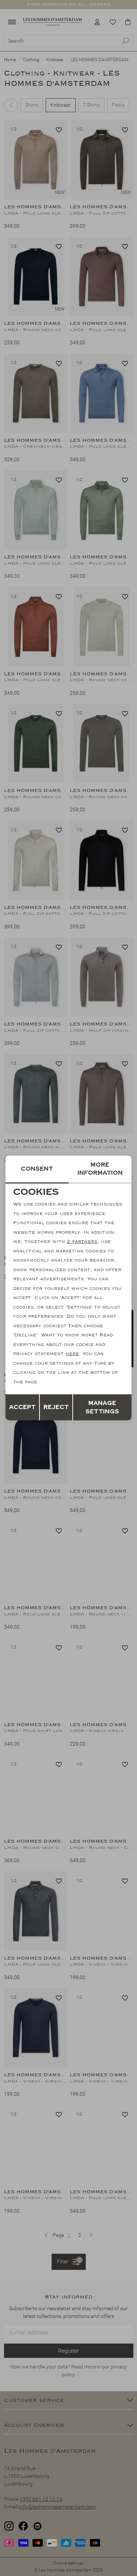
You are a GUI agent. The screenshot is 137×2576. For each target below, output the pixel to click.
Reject (56, 1407)
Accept (22, 1407)
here (72, 1354)
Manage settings (102, 1407)
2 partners (82, 1241)
